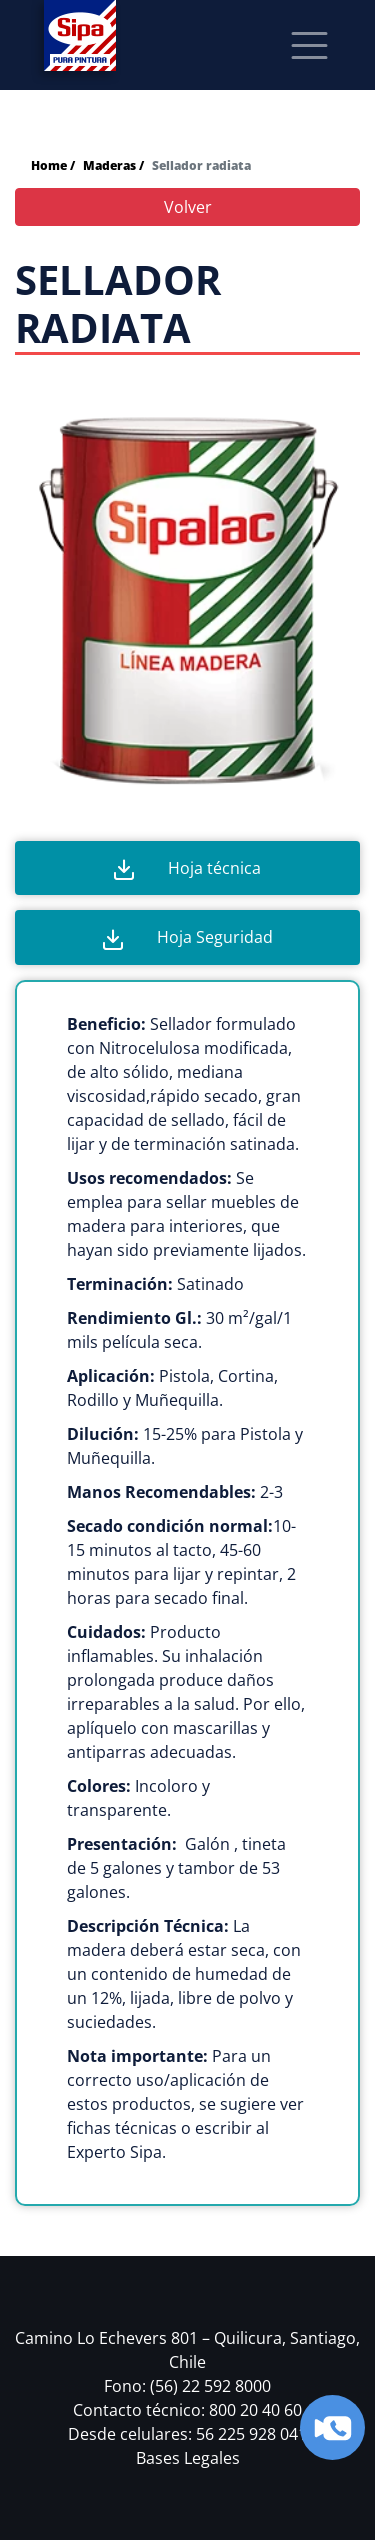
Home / (53, 165)
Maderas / (113, 165)
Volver (188, 207)
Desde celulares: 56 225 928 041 (187, 2434)
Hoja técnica (187, 868)
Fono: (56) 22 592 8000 (187, 2386)
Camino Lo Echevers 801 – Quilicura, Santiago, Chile (187, 2350)
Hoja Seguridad (188, 937)
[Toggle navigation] (309, 45)
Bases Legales (188, 2458)
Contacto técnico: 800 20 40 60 (187, 2410)
